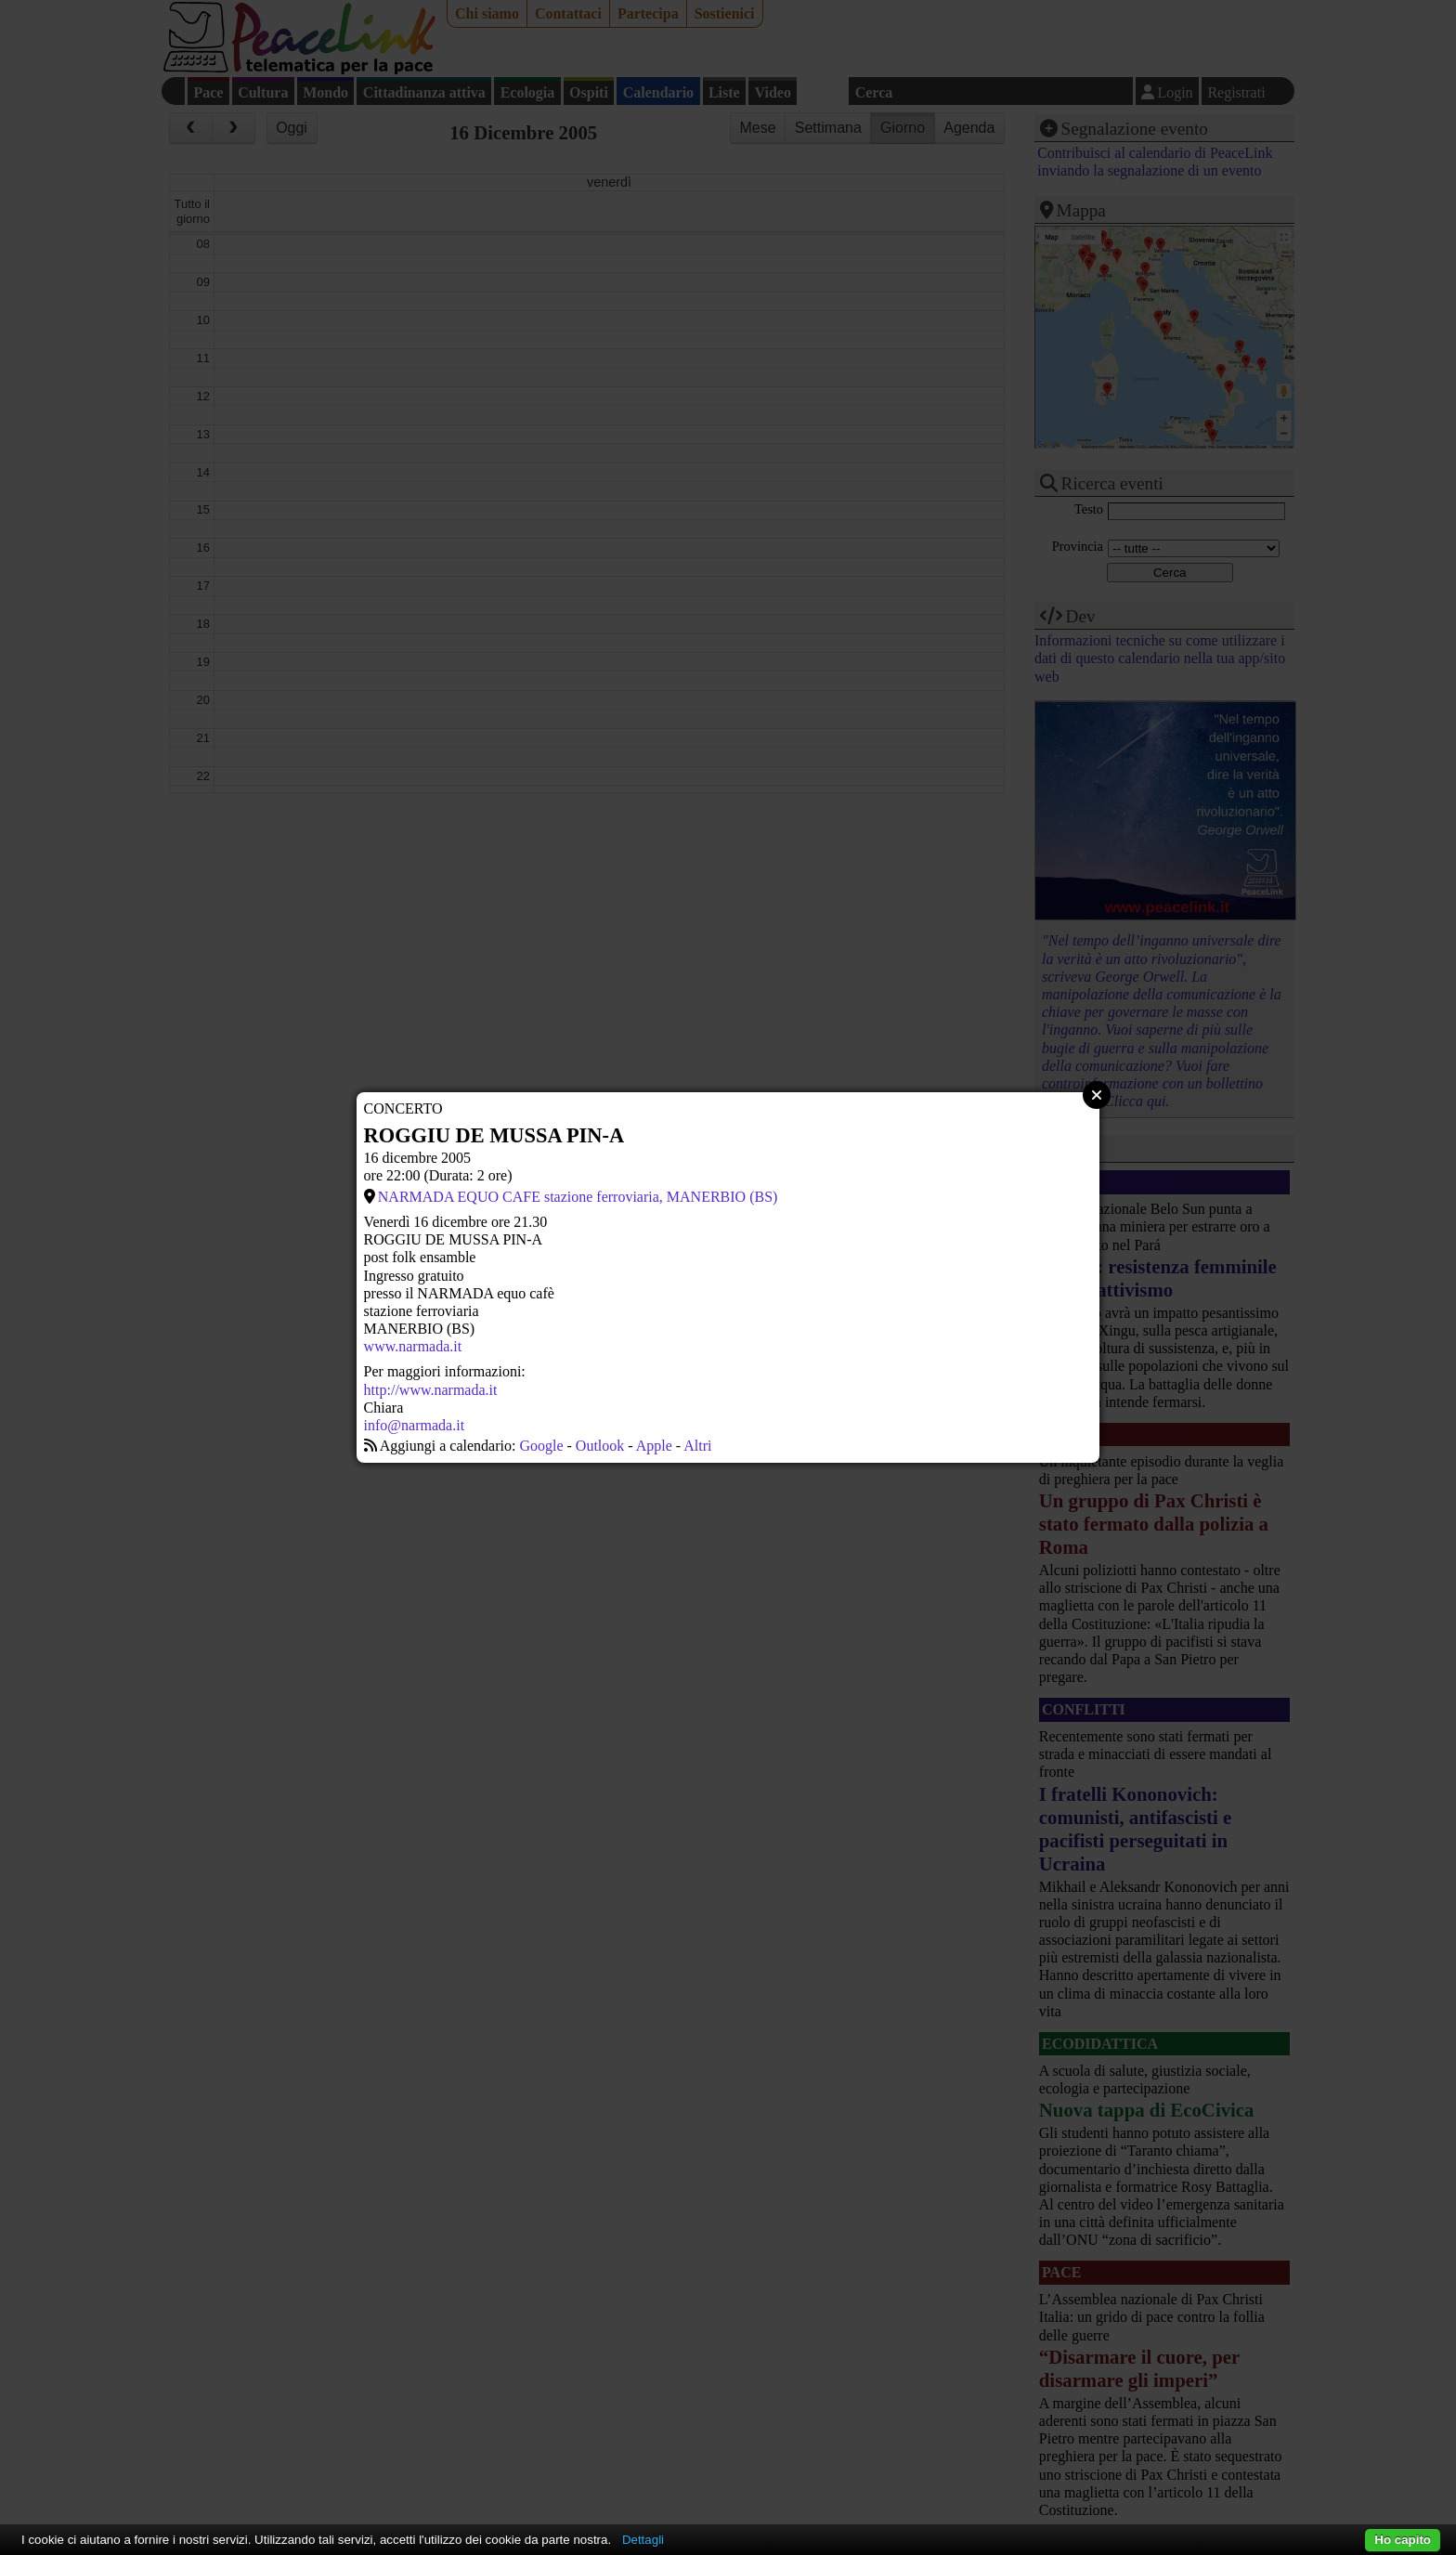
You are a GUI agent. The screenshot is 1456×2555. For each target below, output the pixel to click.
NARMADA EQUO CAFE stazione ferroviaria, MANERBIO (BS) (578, 1197)
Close (1097, 1095)
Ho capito (1402, 2540)
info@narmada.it (414, 1425)
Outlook (600, 1445)
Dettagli (643, 2540)
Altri (697, 1445)
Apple (654, 1445)
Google (541, 1445)
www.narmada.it (413, 1346)
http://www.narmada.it (431, 1390)
